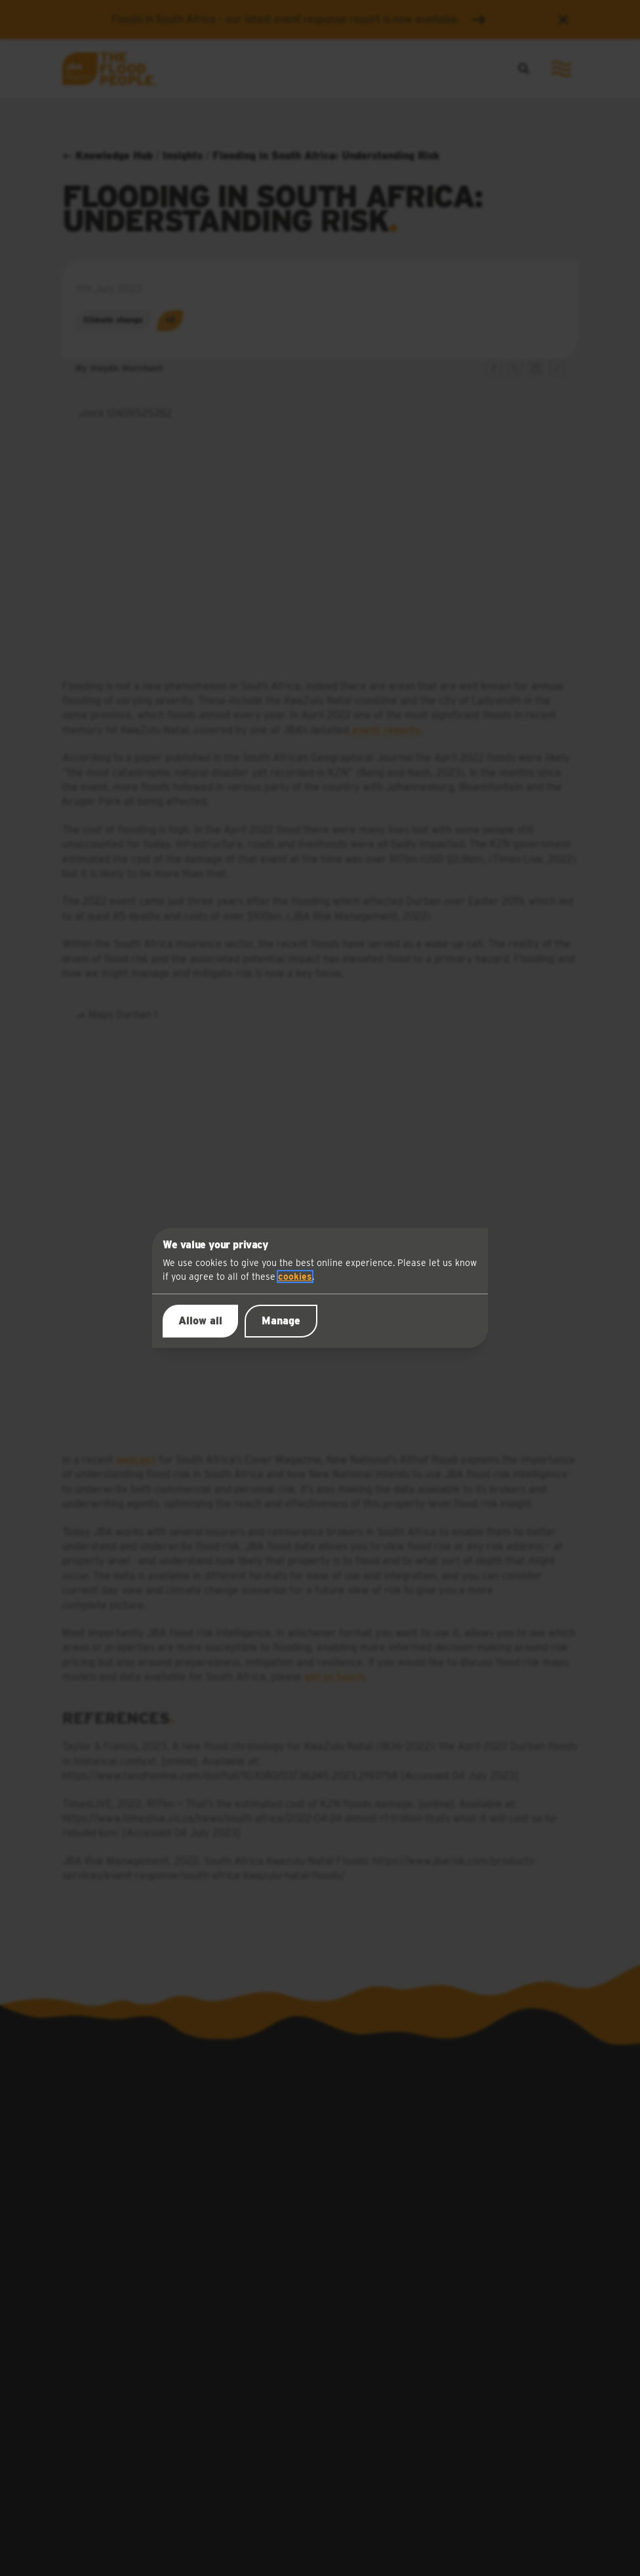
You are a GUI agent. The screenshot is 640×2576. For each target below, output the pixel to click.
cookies (295, 1276)
